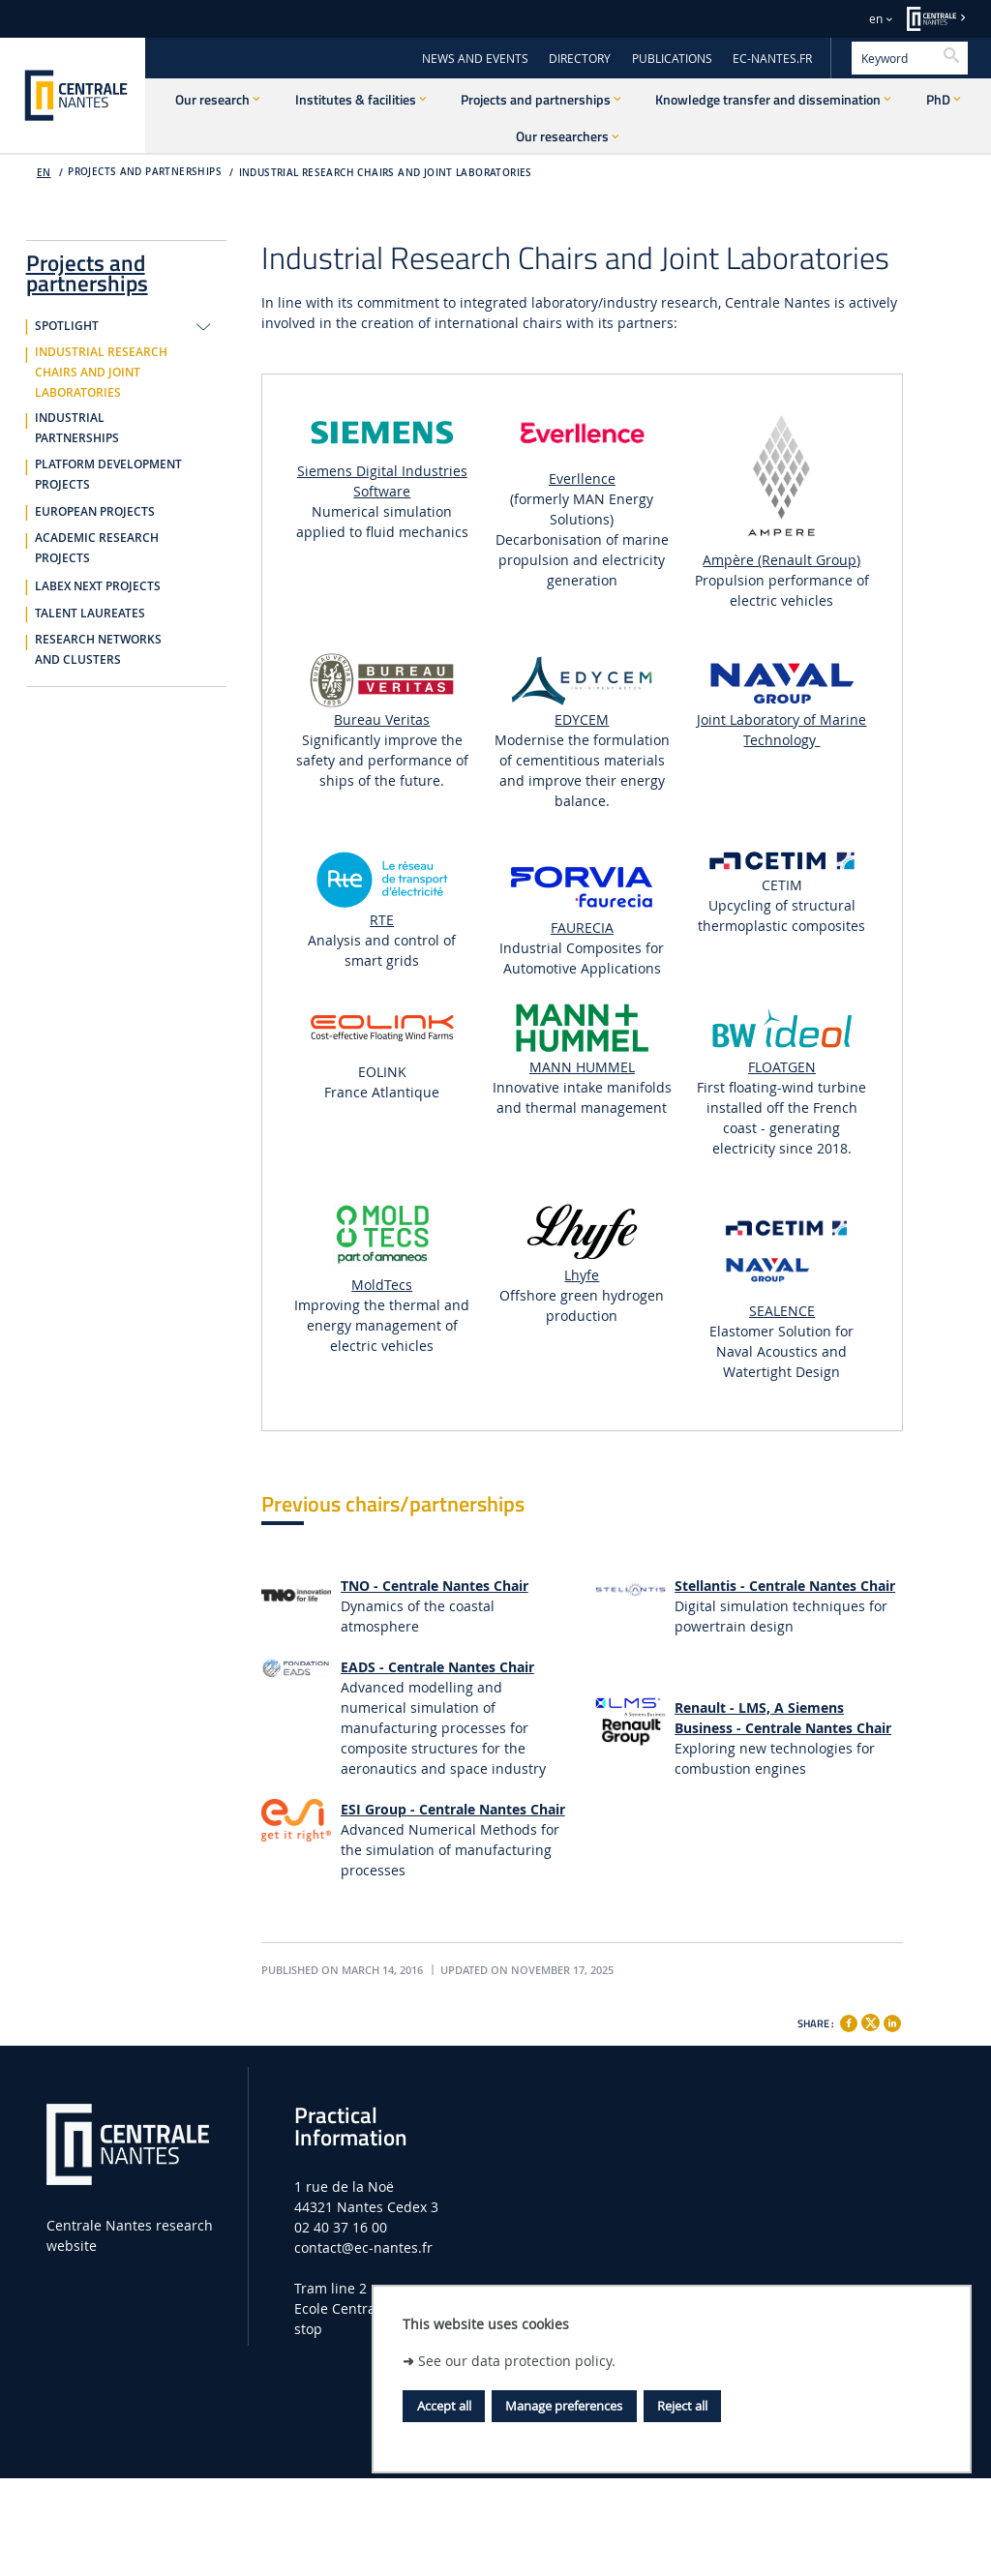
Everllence (582, 478)
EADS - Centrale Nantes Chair (437, 1667)
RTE (382, 920)
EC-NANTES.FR (772, 58)
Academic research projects (97, 548)
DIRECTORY (580, 58)
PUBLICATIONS (672, 58)
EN (44, 172)
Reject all (682, 2405)
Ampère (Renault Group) (781, 560)
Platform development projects (108, 475)
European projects (95, 512)
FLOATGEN (782, 1067)
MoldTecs (381, 1284)
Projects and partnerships (87, 269)
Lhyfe (581, 1275)
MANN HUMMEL (582, 1067)
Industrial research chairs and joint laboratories (385, 172)
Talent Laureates (90, 613)
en (876, 19)
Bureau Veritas (382, 719)
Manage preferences (563, 2405)
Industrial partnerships (77, 428)
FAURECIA (582, 927)
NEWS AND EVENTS (475, 58)
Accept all (444, 2405)
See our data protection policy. (517, 2360)
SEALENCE (782, 1311)
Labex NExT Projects (98, 586)
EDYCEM (582, 719)
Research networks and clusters (98, 650)
